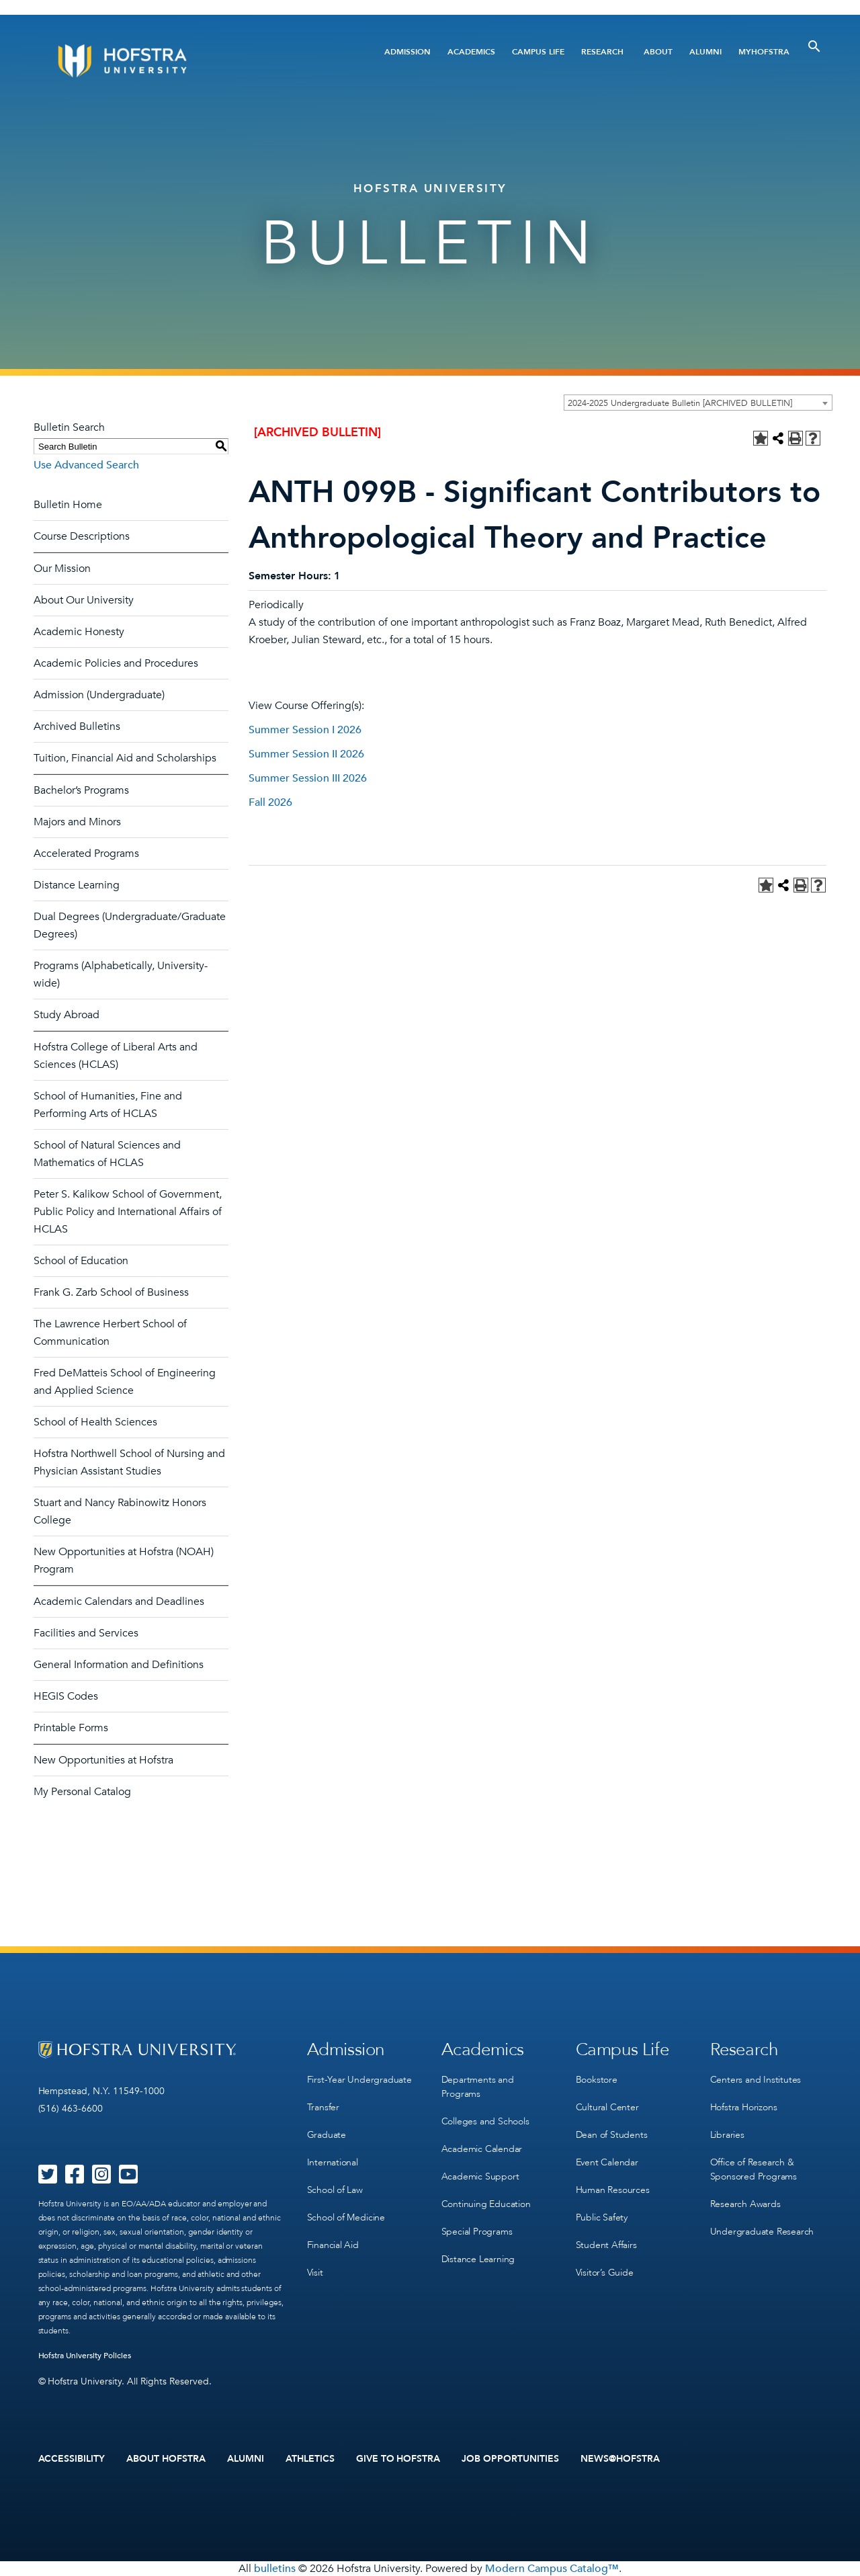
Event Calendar (607, 2162)
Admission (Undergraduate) (99, 695)
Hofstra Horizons (743, 2107)
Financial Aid (333, 2245)
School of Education (81, 1260)
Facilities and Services (86, 1633)
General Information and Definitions (119, 1664)
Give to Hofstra (398, 2459)
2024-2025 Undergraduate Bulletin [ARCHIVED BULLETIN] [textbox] (680, 403)
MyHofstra (763, 51)
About (658, 51)
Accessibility (71, 2459)
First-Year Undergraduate (359, 2079)
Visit (315, 2272)
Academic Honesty (79, 631)
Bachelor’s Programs (81, 790)
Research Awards (745, 2204)
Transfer (323, 2107)
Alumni (705, 51)
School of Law (335, 2190)
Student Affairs (606, 2245)
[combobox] (698, 402)
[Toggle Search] (814, 46)
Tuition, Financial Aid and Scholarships (125, 758)
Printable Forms (71, 1727)
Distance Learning (77, 885)
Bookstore (596, 2079)
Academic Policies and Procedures (116, 663)
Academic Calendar (482, 2149)
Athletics (310, 2459)
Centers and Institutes (756, 2079)
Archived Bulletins (77, 726)
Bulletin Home (68, 504)
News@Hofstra (620, 2459)
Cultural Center (607, 2107)
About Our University (84, 600)
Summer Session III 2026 (308, 778)
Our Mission (62, 568)
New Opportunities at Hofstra (103, 1760)
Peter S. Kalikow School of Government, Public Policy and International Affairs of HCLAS (128, 1212)
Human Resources (613, 2190)
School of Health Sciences (95, 1422)
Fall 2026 (270, 802)
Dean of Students (612, 2134)
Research (602, 51)
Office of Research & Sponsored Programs (753, 2169)
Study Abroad (66, 1014)
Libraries (727, 2134)
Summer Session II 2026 (306, 754)
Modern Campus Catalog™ (552, 2568)
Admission (407, 51)
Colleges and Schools (485, 2121)
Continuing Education (486, 2204)
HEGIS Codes (66, 1696)
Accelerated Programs (86, 853)
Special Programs (477, 2231)
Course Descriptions (82, 536)
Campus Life (538, 51)
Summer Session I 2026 (305, 729)
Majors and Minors (77, 822)
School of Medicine (346, 2217)
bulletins (275, 2568)
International (332, 2162)
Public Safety (602, 2217)
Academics (471, 51)
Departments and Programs (477, 2086)
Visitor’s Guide (605, 2272)
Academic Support (480, 2176)
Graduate (326, 2134)
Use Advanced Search (86, 465)
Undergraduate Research (762, 2231)
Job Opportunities (510, 2459)
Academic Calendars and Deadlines (119, 1601)
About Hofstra (166, 2459)
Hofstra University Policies (85, 2355)
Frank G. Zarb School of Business (111, 1292)
